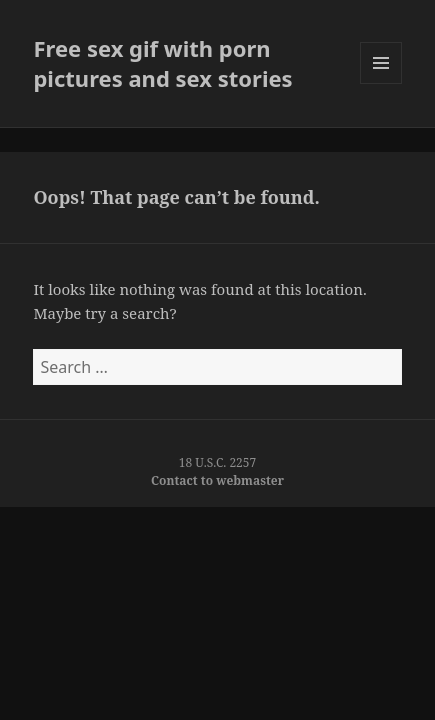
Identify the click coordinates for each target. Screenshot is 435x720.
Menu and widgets (381, 83)
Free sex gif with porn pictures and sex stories (162, 63)
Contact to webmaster (217, 480)
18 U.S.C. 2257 (218, 462)
